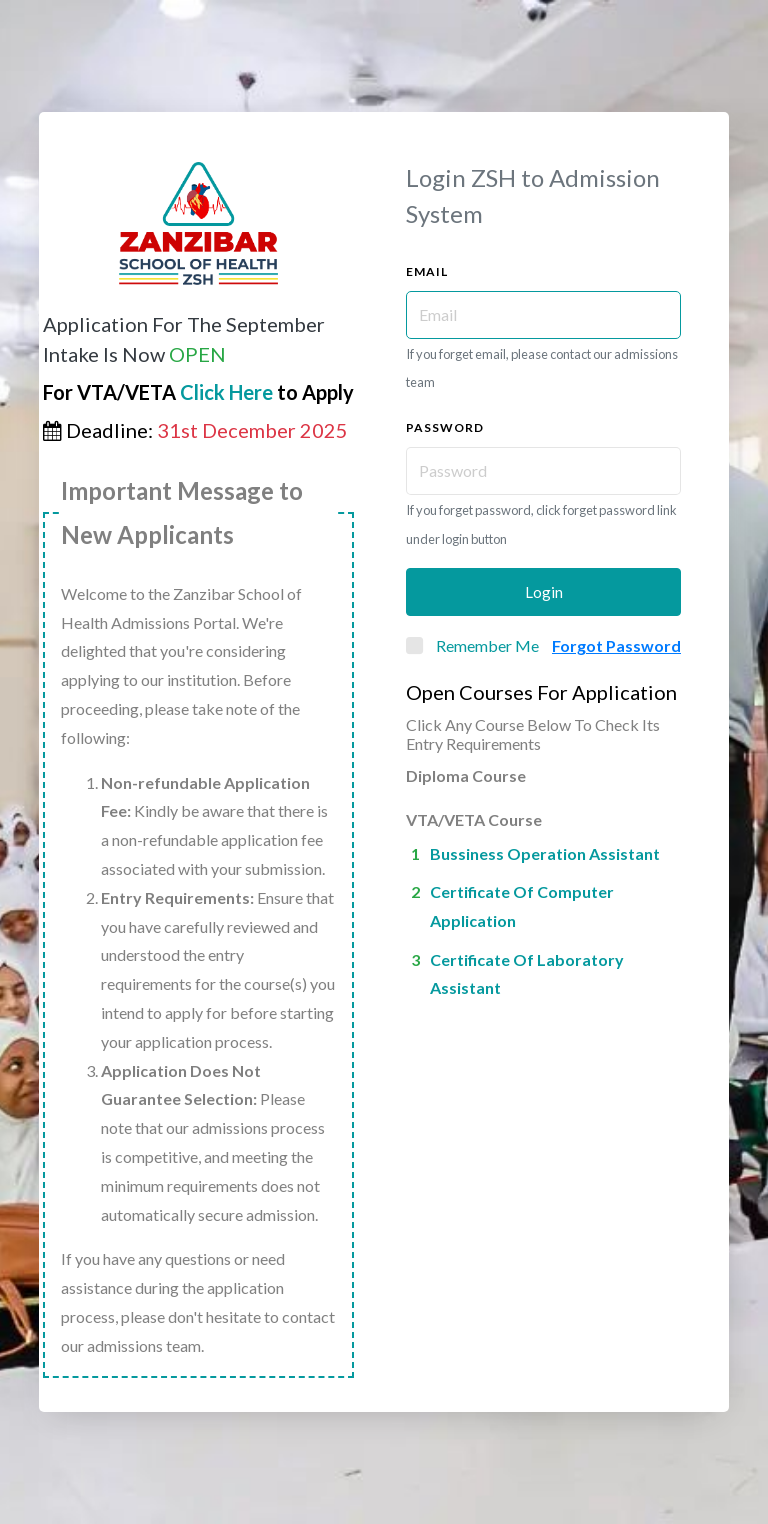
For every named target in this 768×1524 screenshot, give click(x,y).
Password (445, 427)
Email (427, 271)
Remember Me (487, 645)
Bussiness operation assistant (545, 853)
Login (544, 592)
